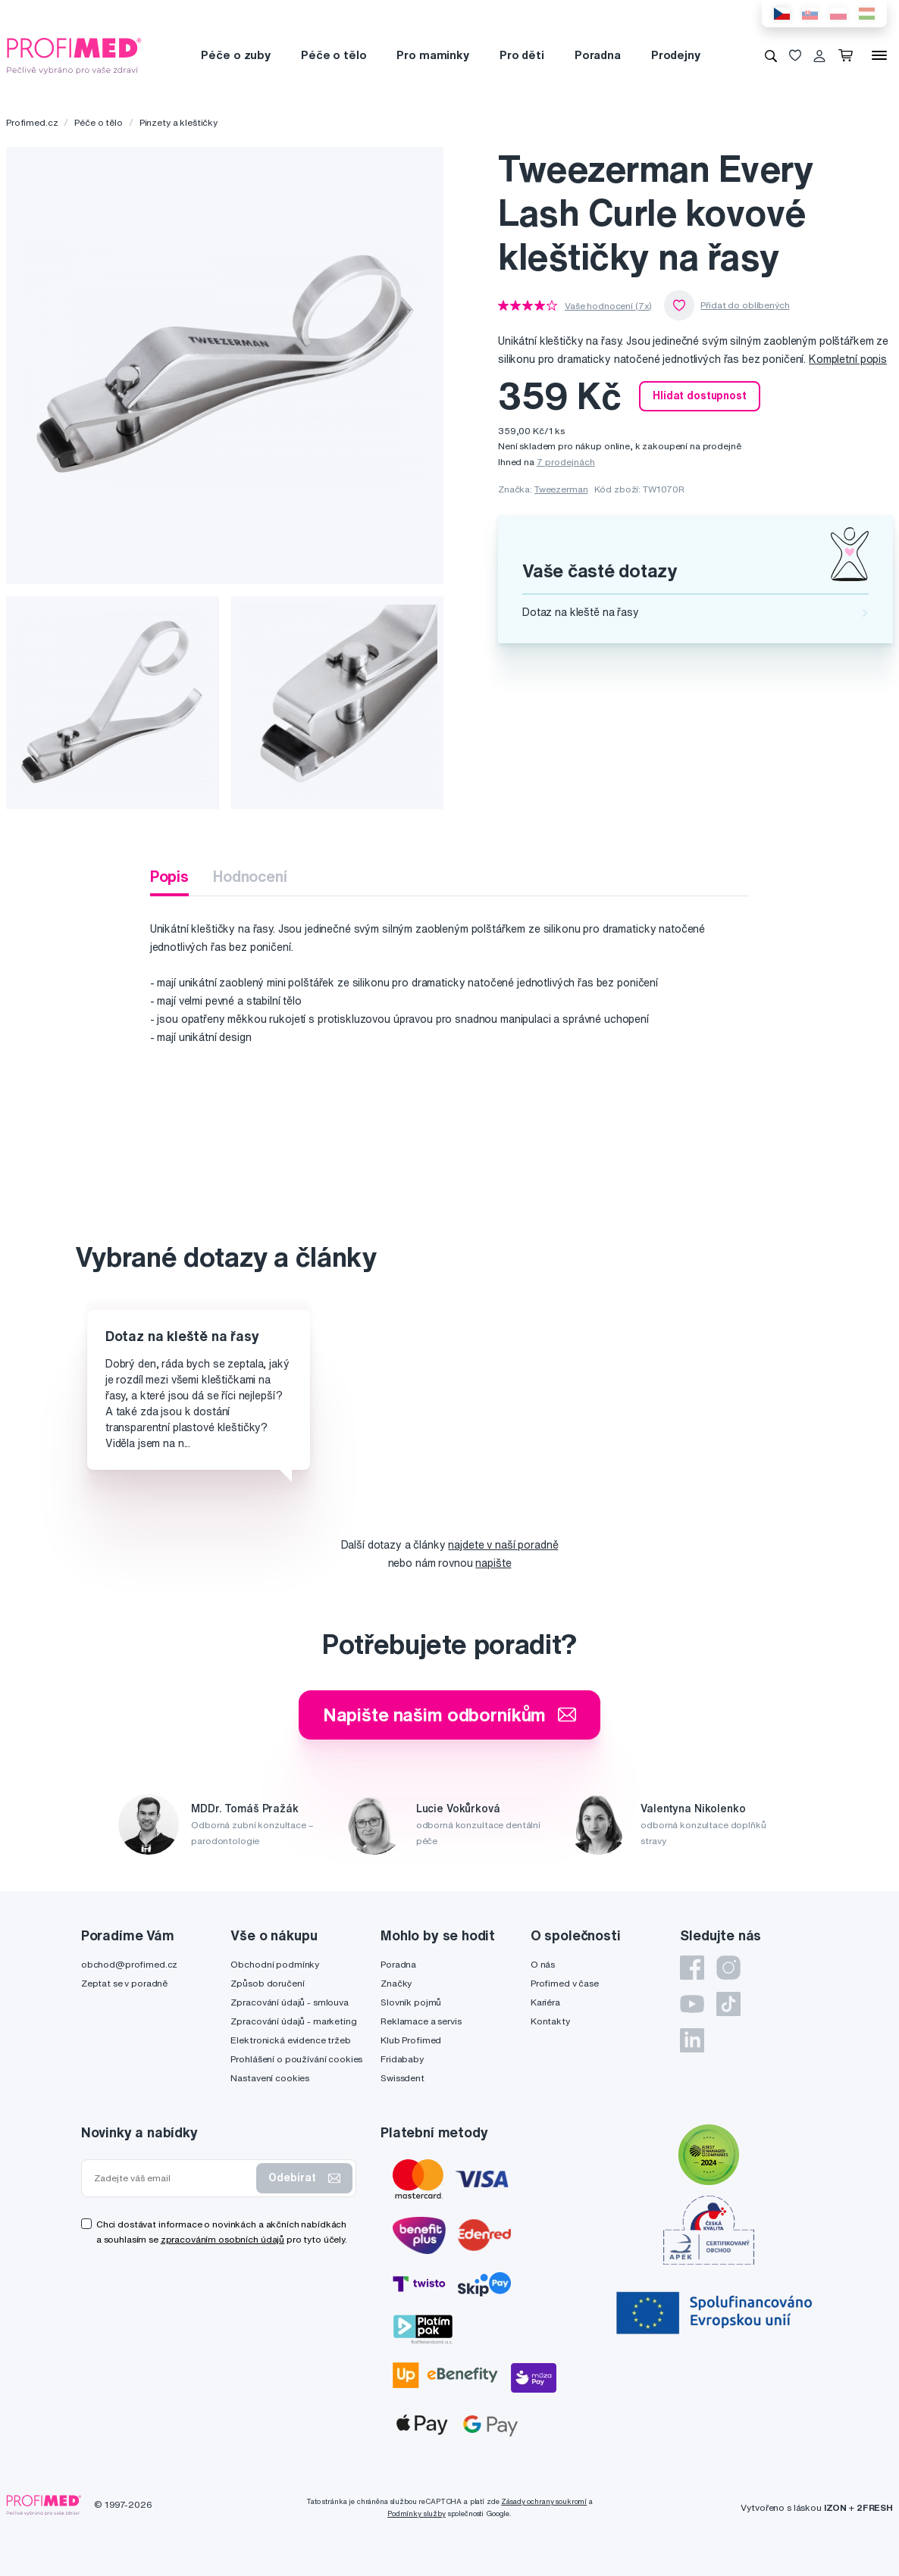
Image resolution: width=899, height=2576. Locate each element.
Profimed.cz (32, 122)
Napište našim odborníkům (450, 1714)
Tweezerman (561, 489)
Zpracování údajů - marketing (293, 2021)
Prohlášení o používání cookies (296, 2059)
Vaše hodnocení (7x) (608, 306)
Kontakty (550, 2021)
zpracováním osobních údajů (222, 2239)
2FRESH (875, 2507)
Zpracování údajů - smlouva (289, 2002)
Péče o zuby (235, 55)
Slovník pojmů (411, 2002)
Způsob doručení (267, 1983)
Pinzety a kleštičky (178, 122)
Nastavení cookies (269, 2078)
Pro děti (522, 55)
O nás (543, 1964)
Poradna (598, 55)
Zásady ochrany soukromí (544, 2501)
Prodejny (675, 55)
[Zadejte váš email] (172, 2178)
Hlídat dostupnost (700, 395)
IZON (835, 2507)
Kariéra (545, 2002)
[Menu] (879, 55)
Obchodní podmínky (274, 1964)
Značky (396, 1983)
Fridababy (402, 2059)
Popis (169, 876)
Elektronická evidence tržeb (290, 2040)
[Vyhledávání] (771, 55)
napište (493, 1563)
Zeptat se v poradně (124, 1983)
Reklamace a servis (421, 2021)
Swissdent (402, 2078)
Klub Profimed (411, 2040)
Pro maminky (432, 55)
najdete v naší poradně (503, 1545)
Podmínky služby (416, 2513)
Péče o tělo (333, 55)
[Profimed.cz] (74, 54)
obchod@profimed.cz (129, 1964)
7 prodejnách (566, 462)
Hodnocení (250, 876)
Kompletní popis (848, 359)
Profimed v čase (565, 1983)
